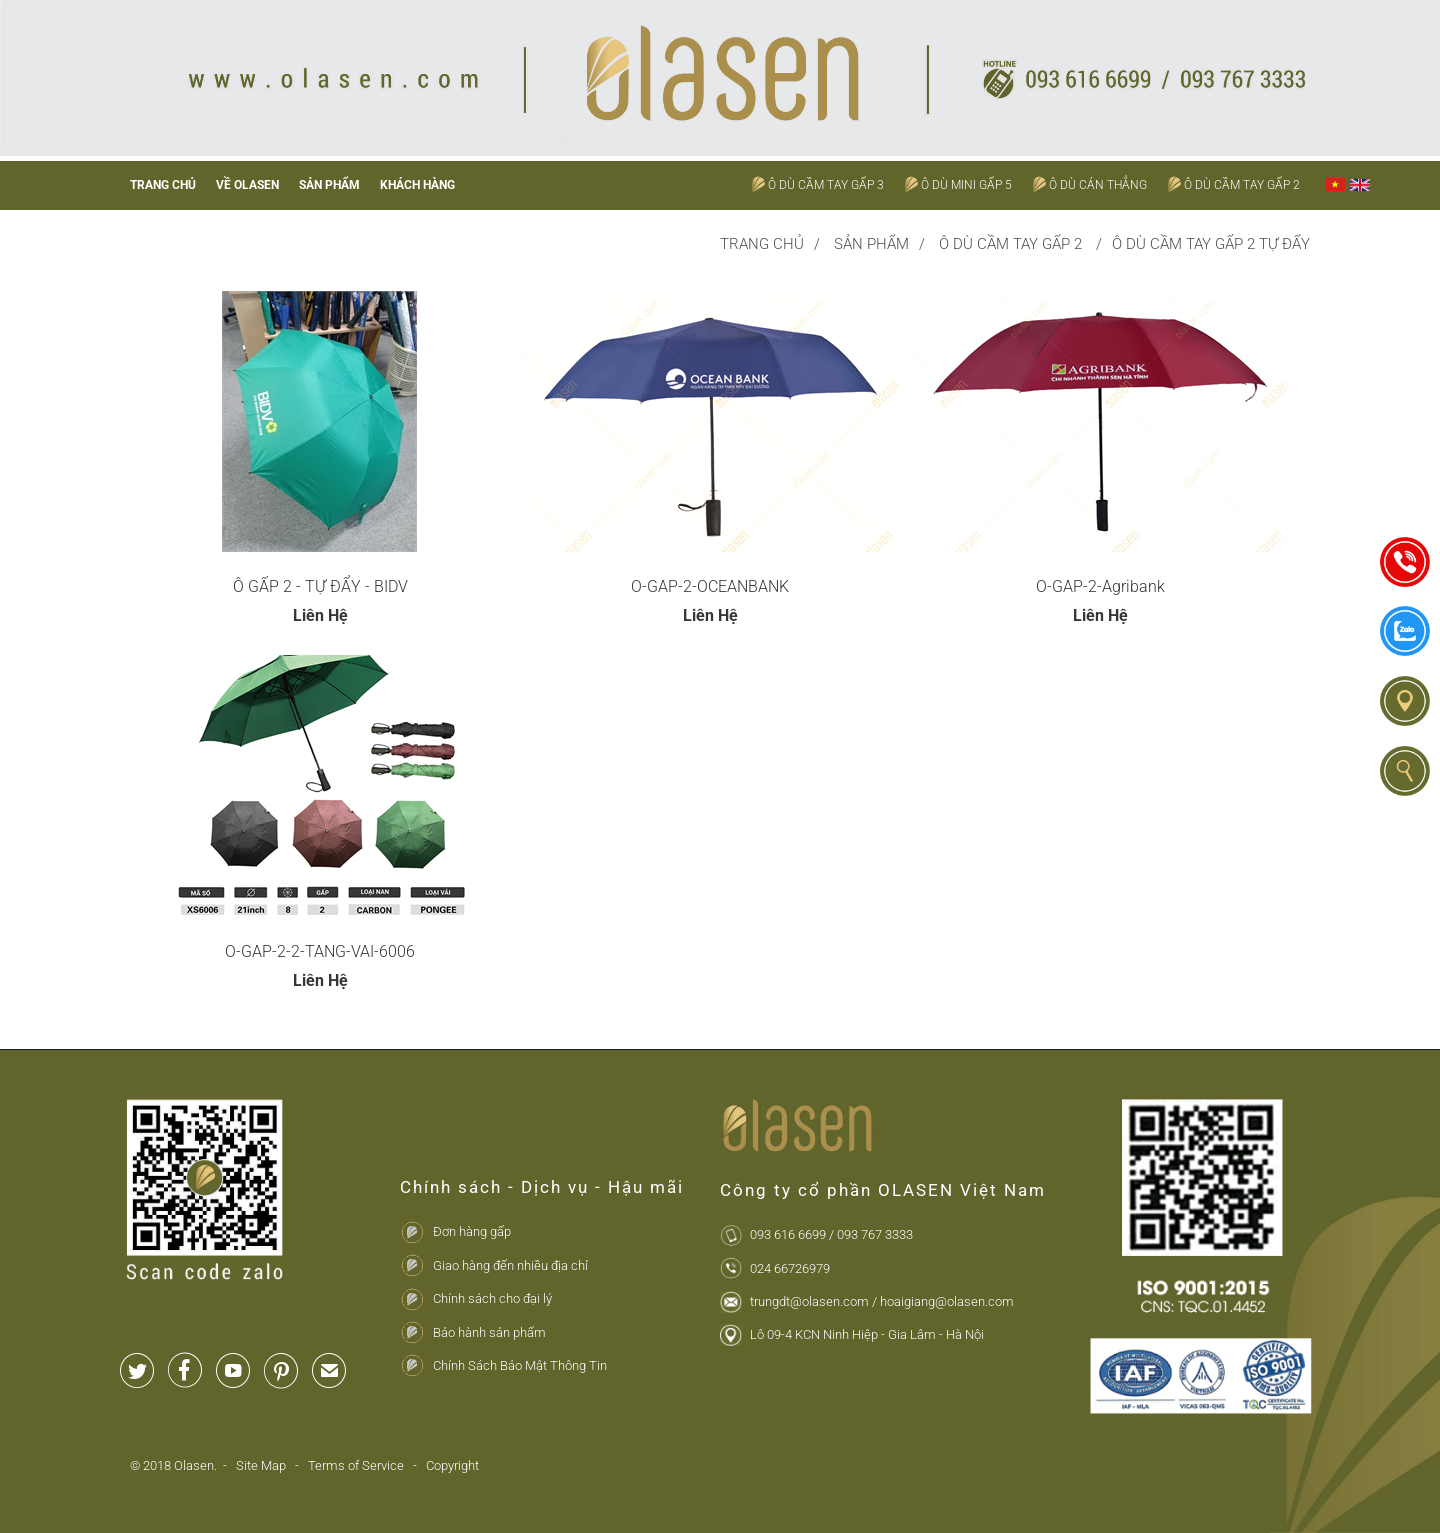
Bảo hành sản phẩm (489, 1332)
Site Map (262, 1465)
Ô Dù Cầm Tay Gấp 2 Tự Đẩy (1211, 244)
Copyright (452, 1465)
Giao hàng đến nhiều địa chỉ (510, 1265)
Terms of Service (356, 1465)
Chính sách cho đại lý (492, 1298)
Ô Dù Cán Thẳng (1098, 185)
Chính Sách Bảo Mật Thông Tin (520, 1365)
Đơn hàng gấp (472, 1231)
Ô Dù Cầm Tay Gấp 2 (1242, 185)
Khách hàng (417, 185)
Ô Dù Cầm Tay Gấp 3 (826, 185)
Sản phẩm (329, 185)
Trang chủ (163, 185)
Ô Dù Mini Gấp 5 (966, 185)
